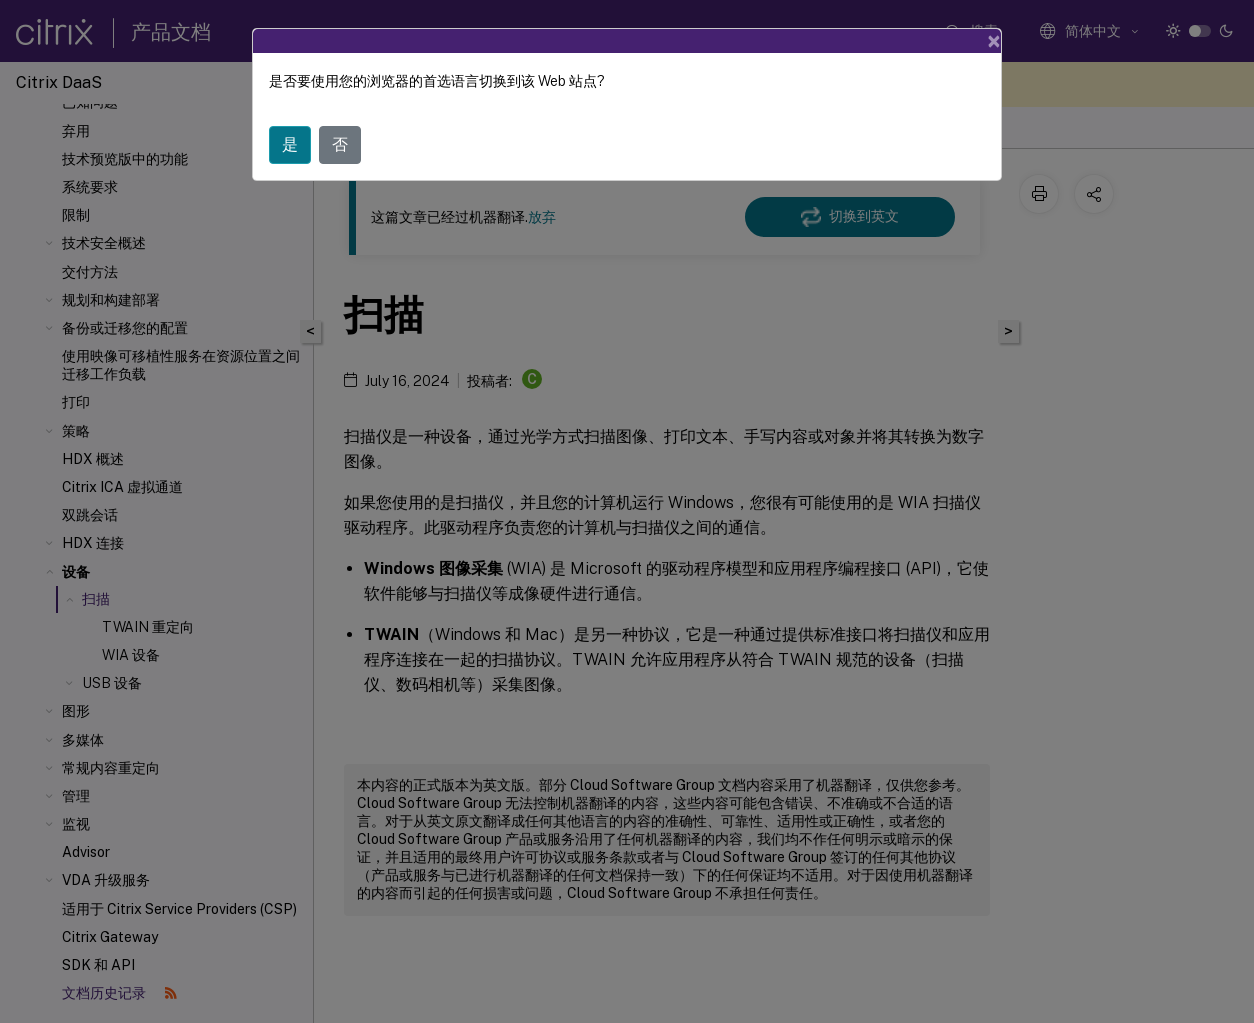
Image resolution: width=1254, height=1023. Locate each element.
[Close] (994, 41)
